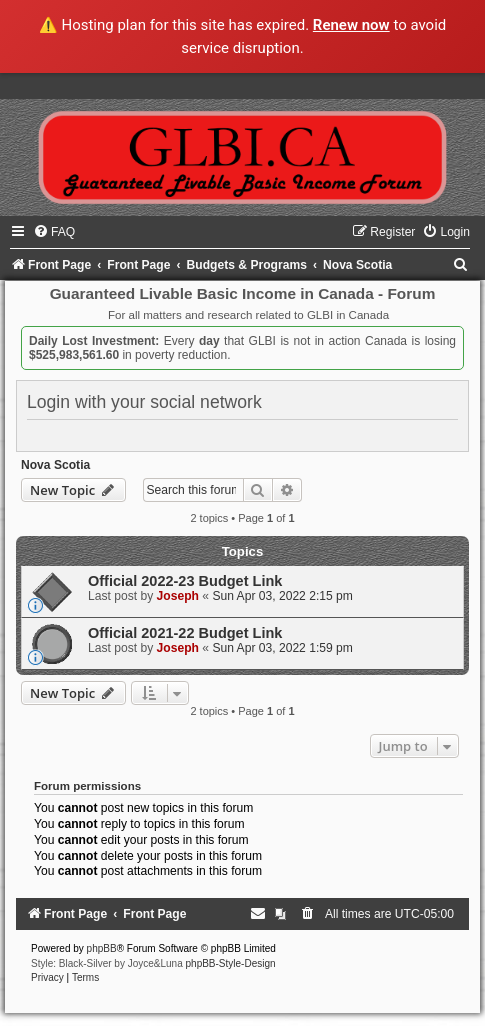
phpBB (102, 948)
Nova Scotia (55, 465)
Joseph (178, 596)
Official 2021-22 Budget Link (185, 633)
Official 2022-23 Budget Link (185, 581)
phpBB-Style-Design (231, 963)
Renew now (351, 25)
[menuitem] (54, 232)
